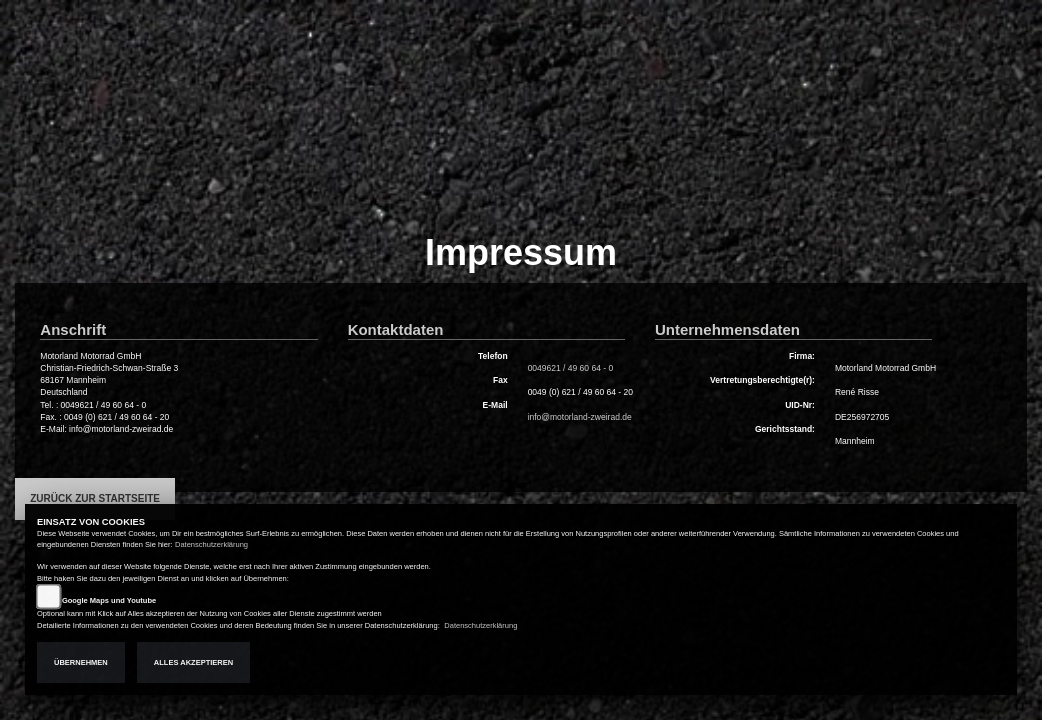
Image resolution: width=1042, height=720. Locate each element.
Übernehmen (81, 662)
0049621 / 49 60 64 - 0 (571, 368)
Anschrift (73, 329)
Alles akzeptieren (193, 662)
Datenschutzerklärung (211, 544)
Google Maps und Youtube (109, 600)
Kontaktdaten (396, 329)
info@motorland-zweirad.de (580, 417)
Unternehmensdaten (727, 329)
